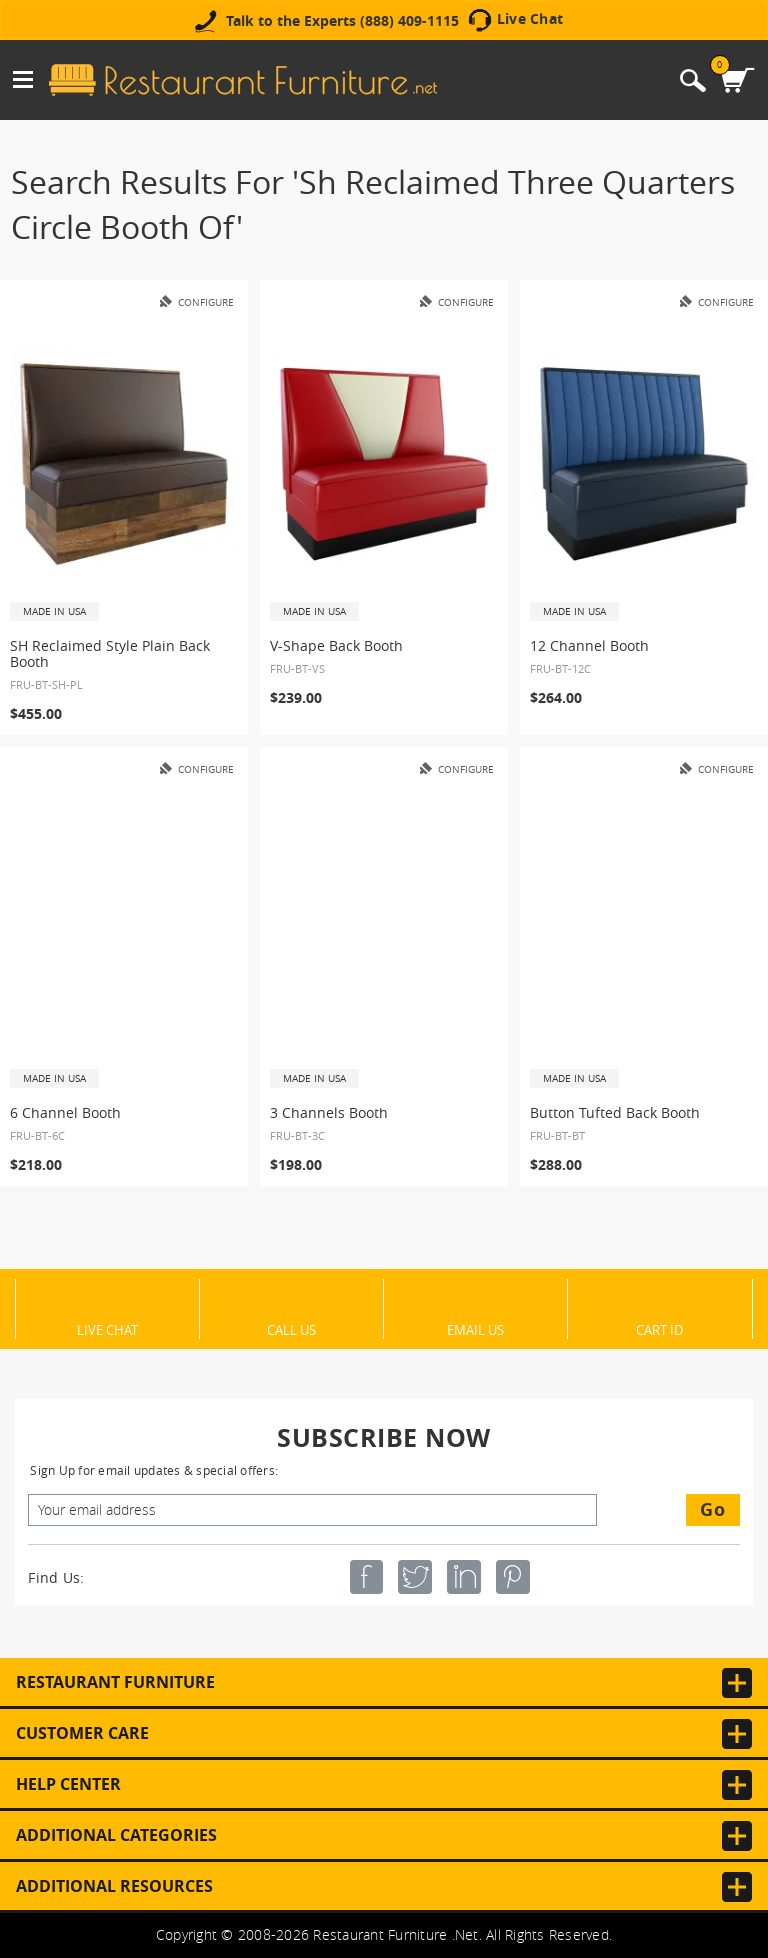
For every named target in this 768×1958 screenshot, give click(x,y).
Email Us (475, 1329)
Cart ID (659, 1329)
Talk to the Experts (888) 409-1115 (342, 21)
